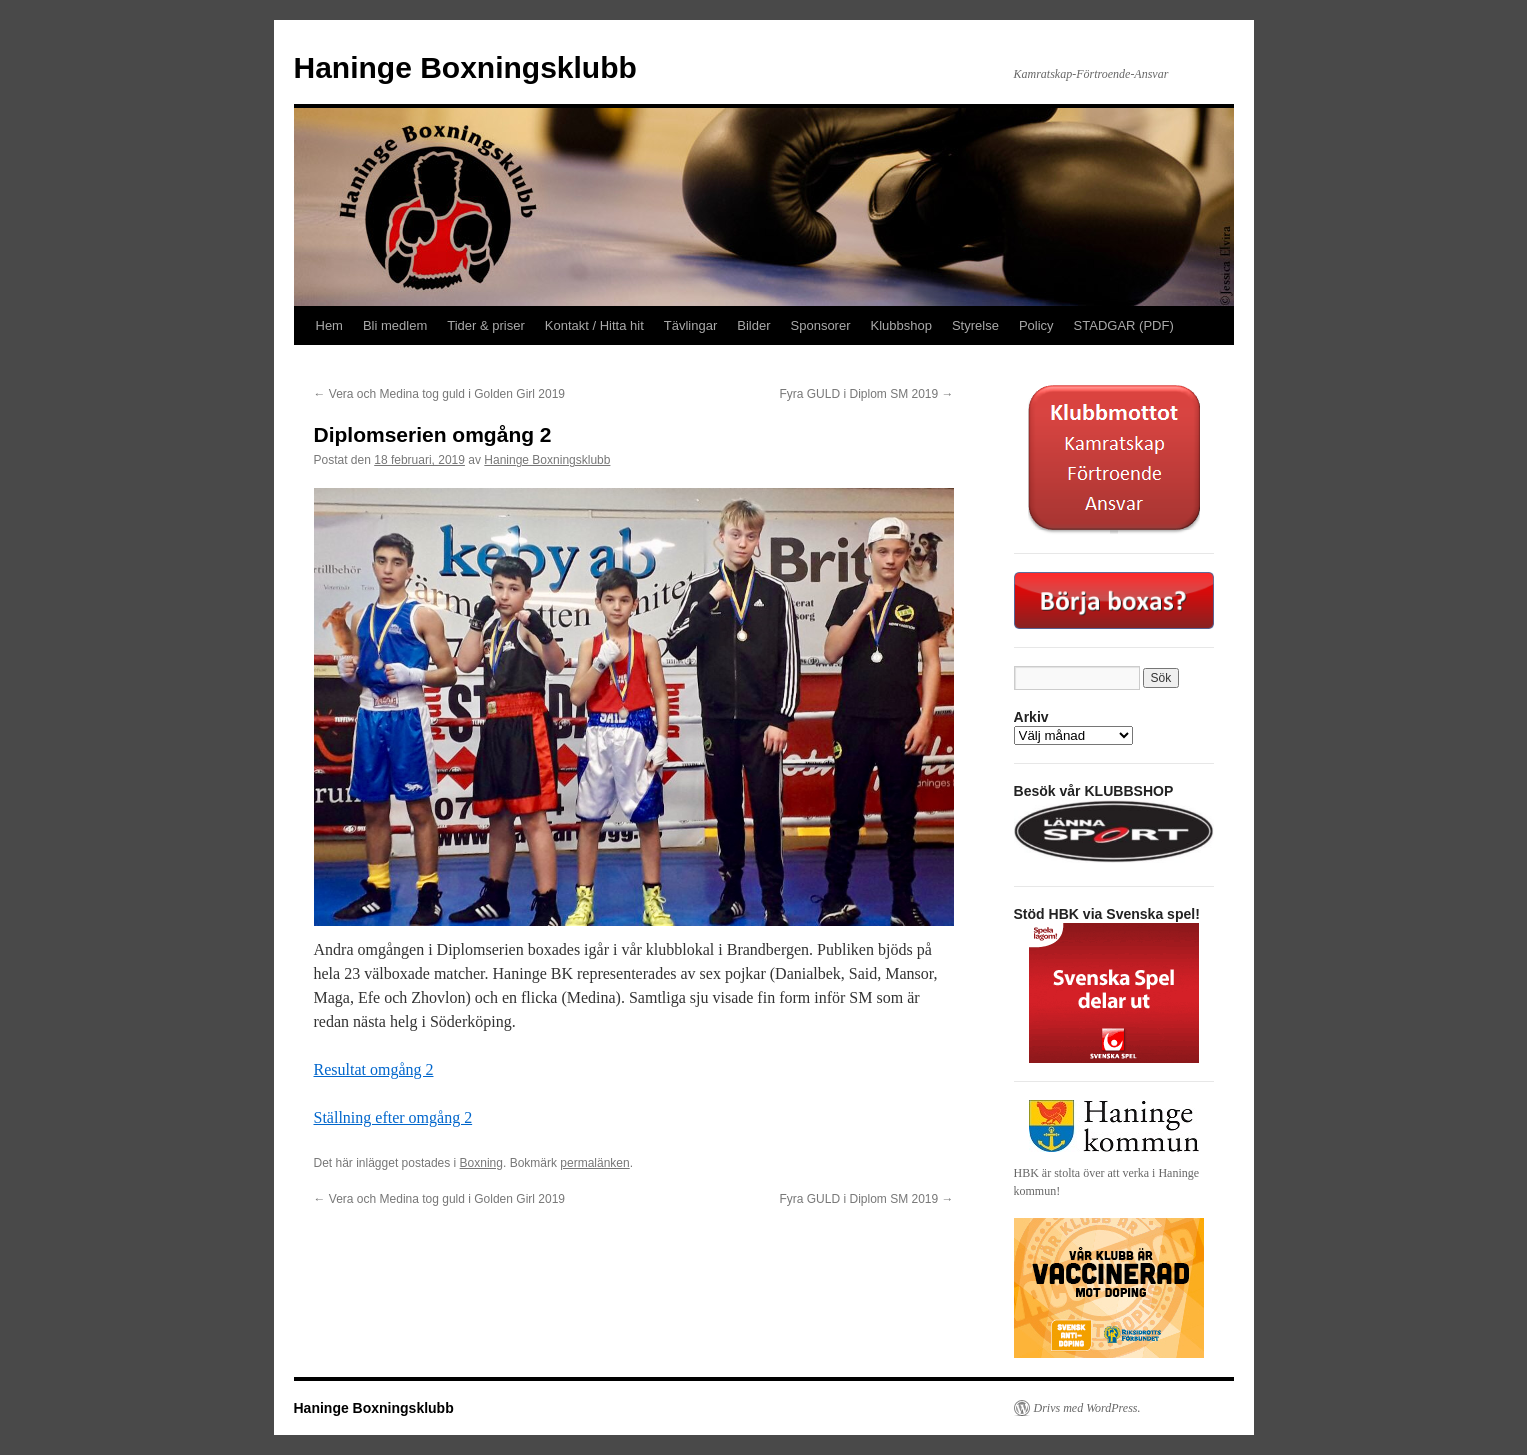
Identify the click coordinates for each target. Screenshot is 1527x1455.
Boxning (481, 1163)
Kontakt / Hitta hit (594, 325)
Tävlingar (690, 325)
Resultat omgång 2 (374, 1069)
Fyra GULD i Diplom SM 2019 (866, 394)
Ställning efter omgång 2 (393, 1117)
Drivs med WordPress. (1087, 1408)
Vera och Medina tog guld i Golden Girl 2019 (439, 394)
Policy (1036, 325)
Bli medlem (395, 325)
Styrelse (975, 325)
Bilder (753, 325)
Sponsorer (821, 325)
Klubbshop (901, 325)
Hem (329, 325)
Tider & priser (486, 325)
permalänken (594, 1163)
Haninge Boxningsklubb (465, 67)
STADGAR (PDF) (1124, 325)
